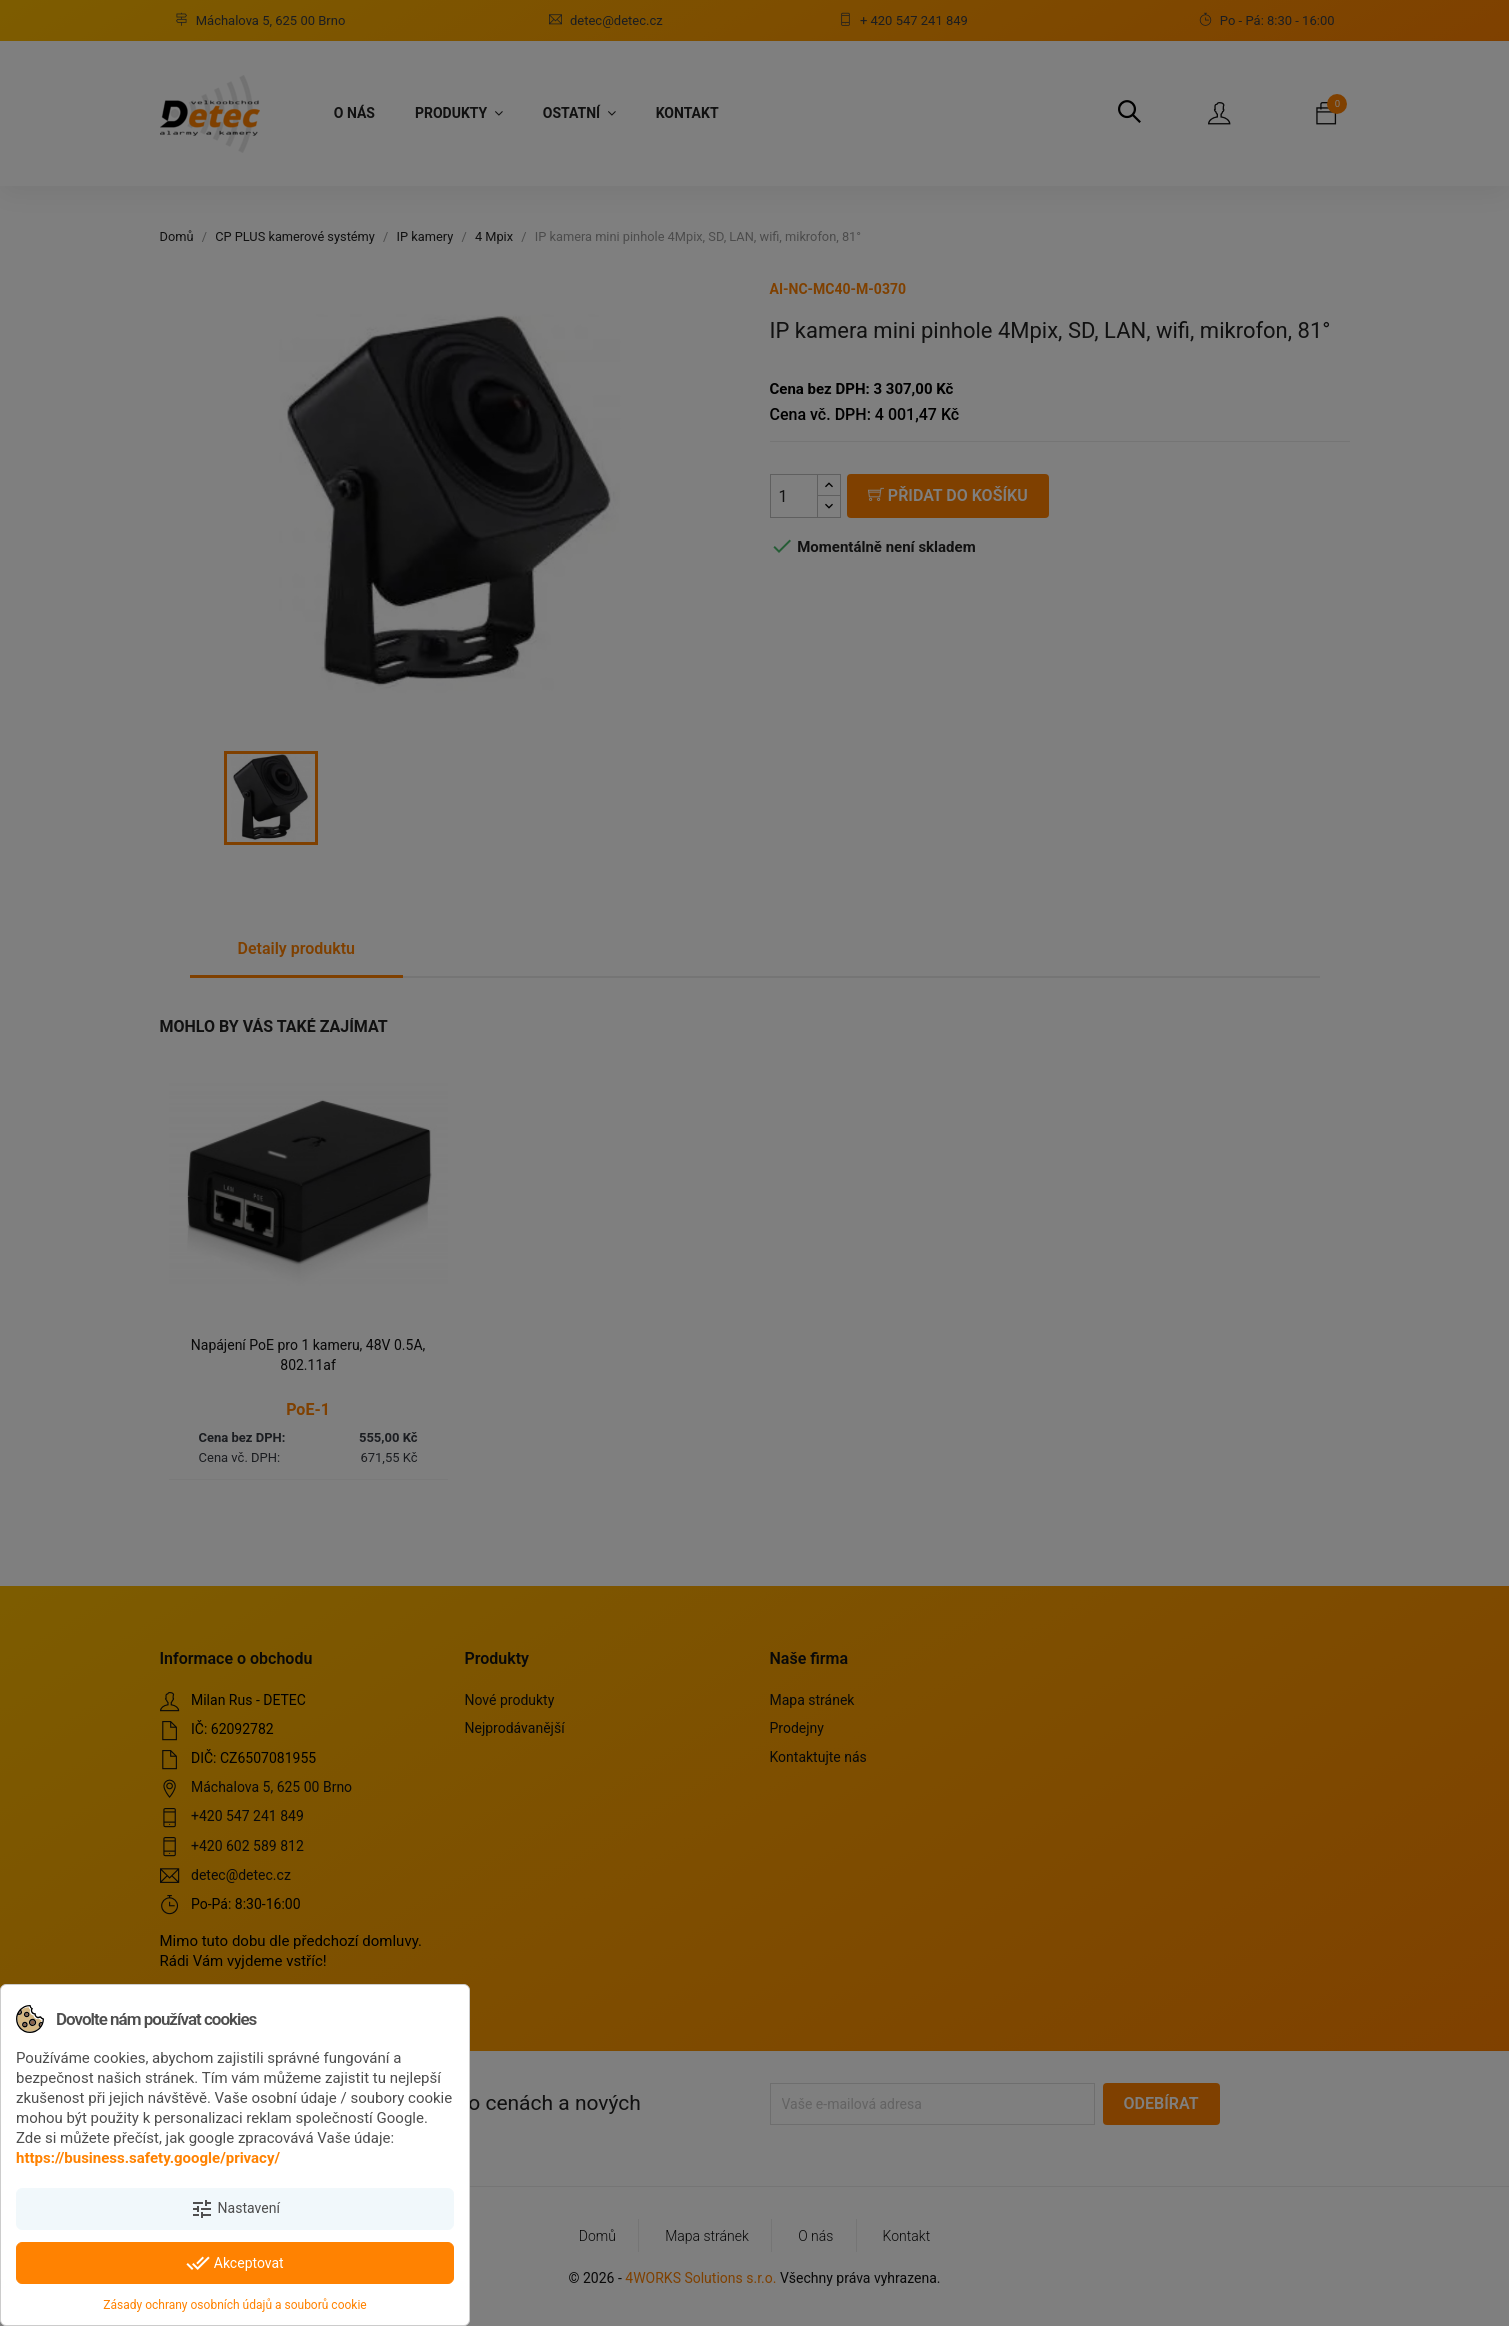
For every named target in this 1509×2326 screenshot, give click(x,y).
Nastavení (235, 2209)
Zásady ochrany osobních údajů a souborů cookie (234, 2305)
